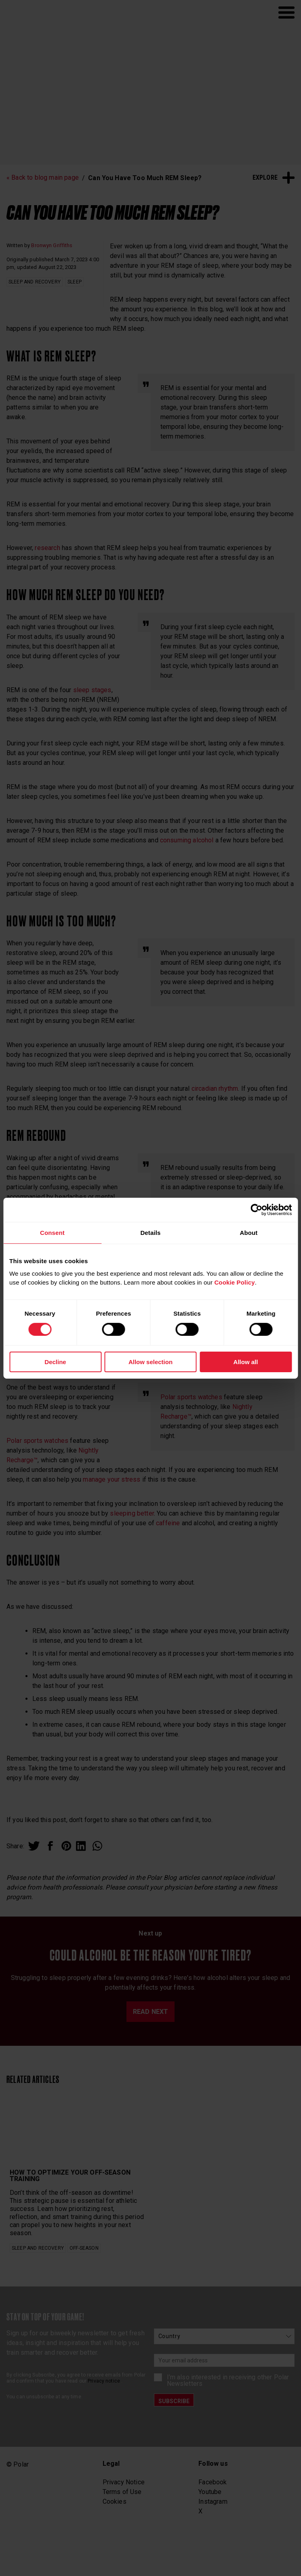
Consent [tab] (52, 1232)
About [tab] (248, 1232)
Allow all (246, 1361)
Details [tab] (150, 1232)
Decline (55, 1361)
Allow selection (150, 1361)
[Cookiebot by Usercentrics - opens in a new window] (256, 1209)
